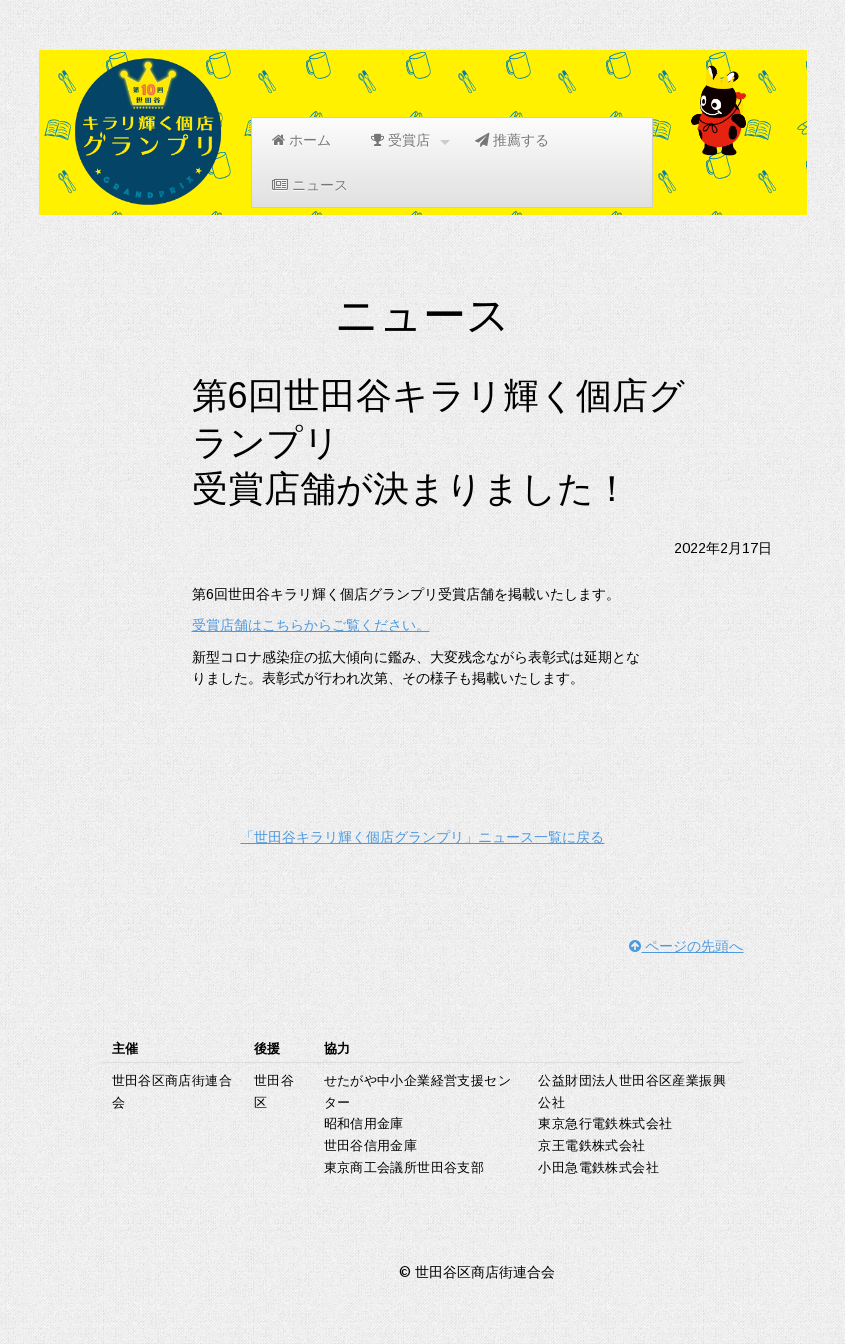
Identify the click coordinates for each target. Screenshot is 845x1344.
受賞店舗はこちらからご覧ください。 (311, 625)
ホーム (301, 140)
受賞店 (410, 141)
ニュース (310, 185)
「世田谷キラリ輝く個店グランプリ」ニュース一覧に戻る (422, 837)
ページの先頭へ (686, 946)
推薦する (512, 140)
